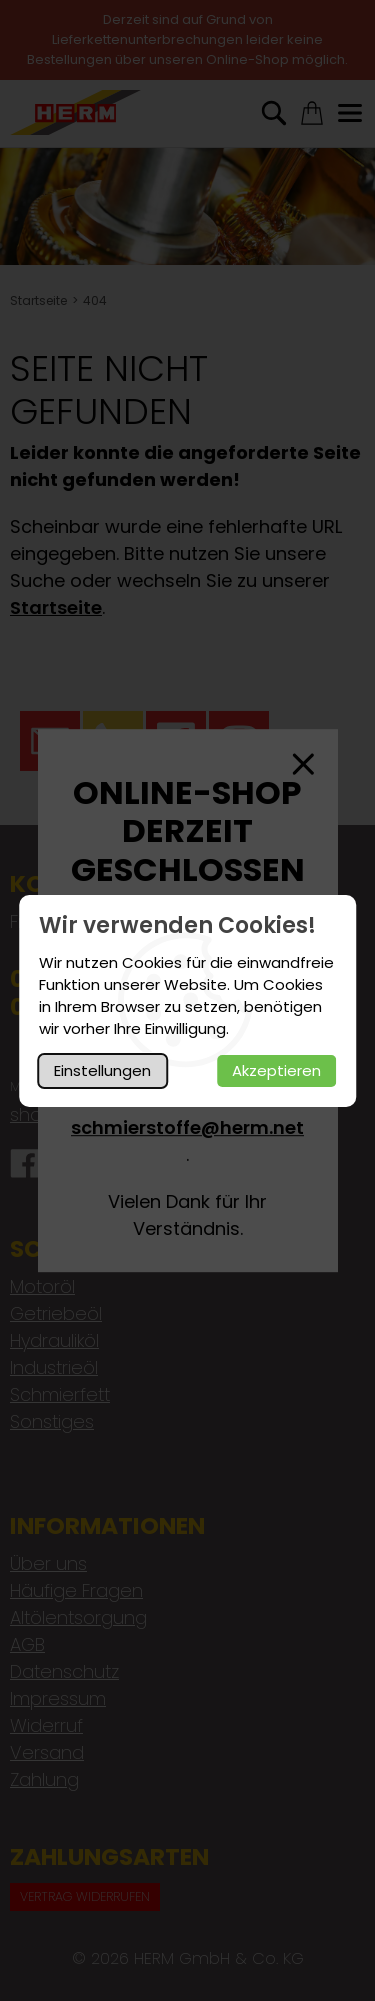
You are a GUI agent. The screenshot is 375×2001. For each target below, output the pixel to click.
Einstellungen (102, 1070)
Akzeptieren (276, 1070)
